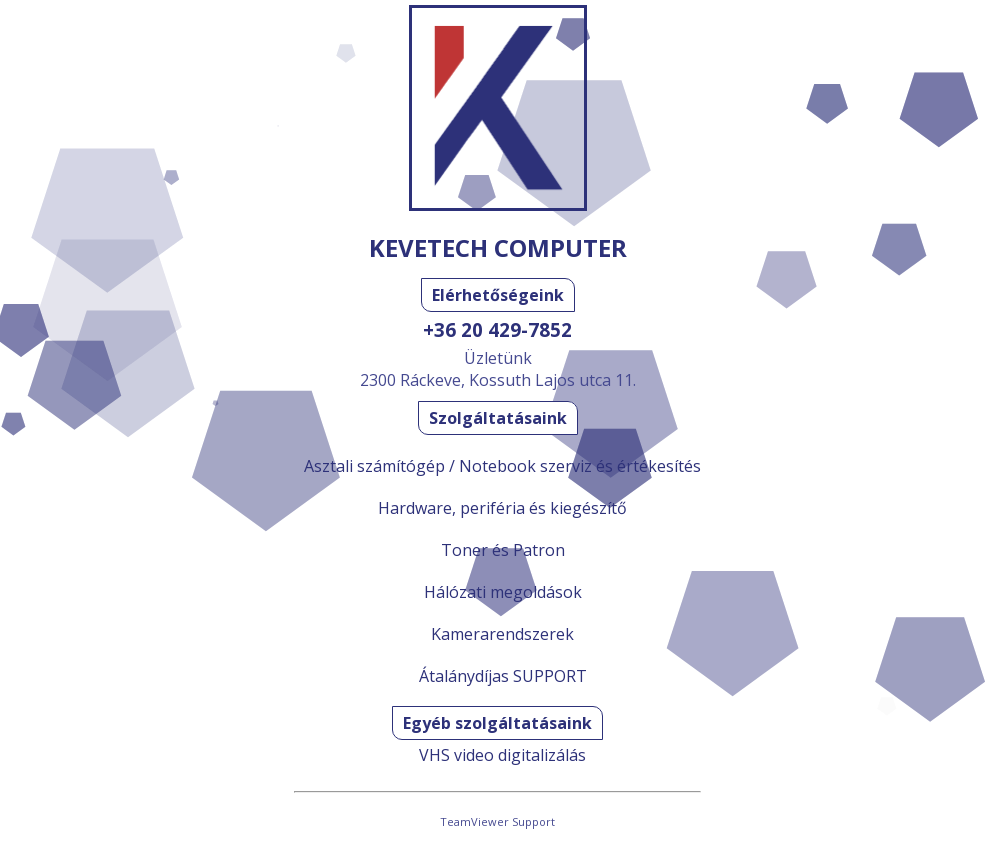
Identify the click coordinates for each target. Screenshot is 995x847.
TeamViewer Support (497, 821)
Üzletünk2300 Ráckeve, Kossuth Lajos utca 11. (498, 369)
